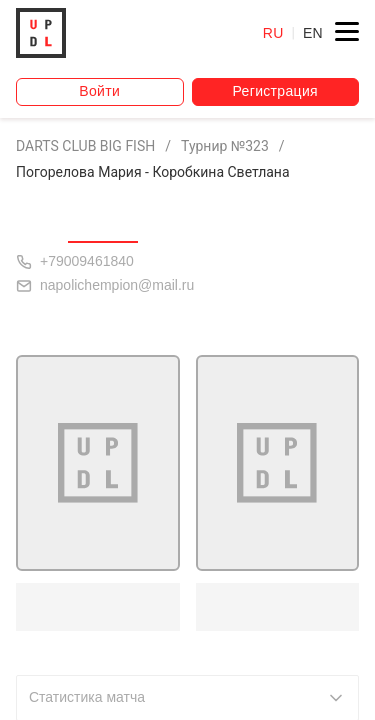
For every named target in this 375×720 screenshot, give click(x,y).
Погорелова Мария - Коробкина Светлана (153, 172)
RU (273, 33)
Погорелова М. (93, 606)
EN (313, 33)
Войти (99, 91)
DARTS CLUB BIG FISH (85, 146)
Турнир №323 (225, 146)
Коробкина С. (267, 606)
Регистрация (275, 91)
